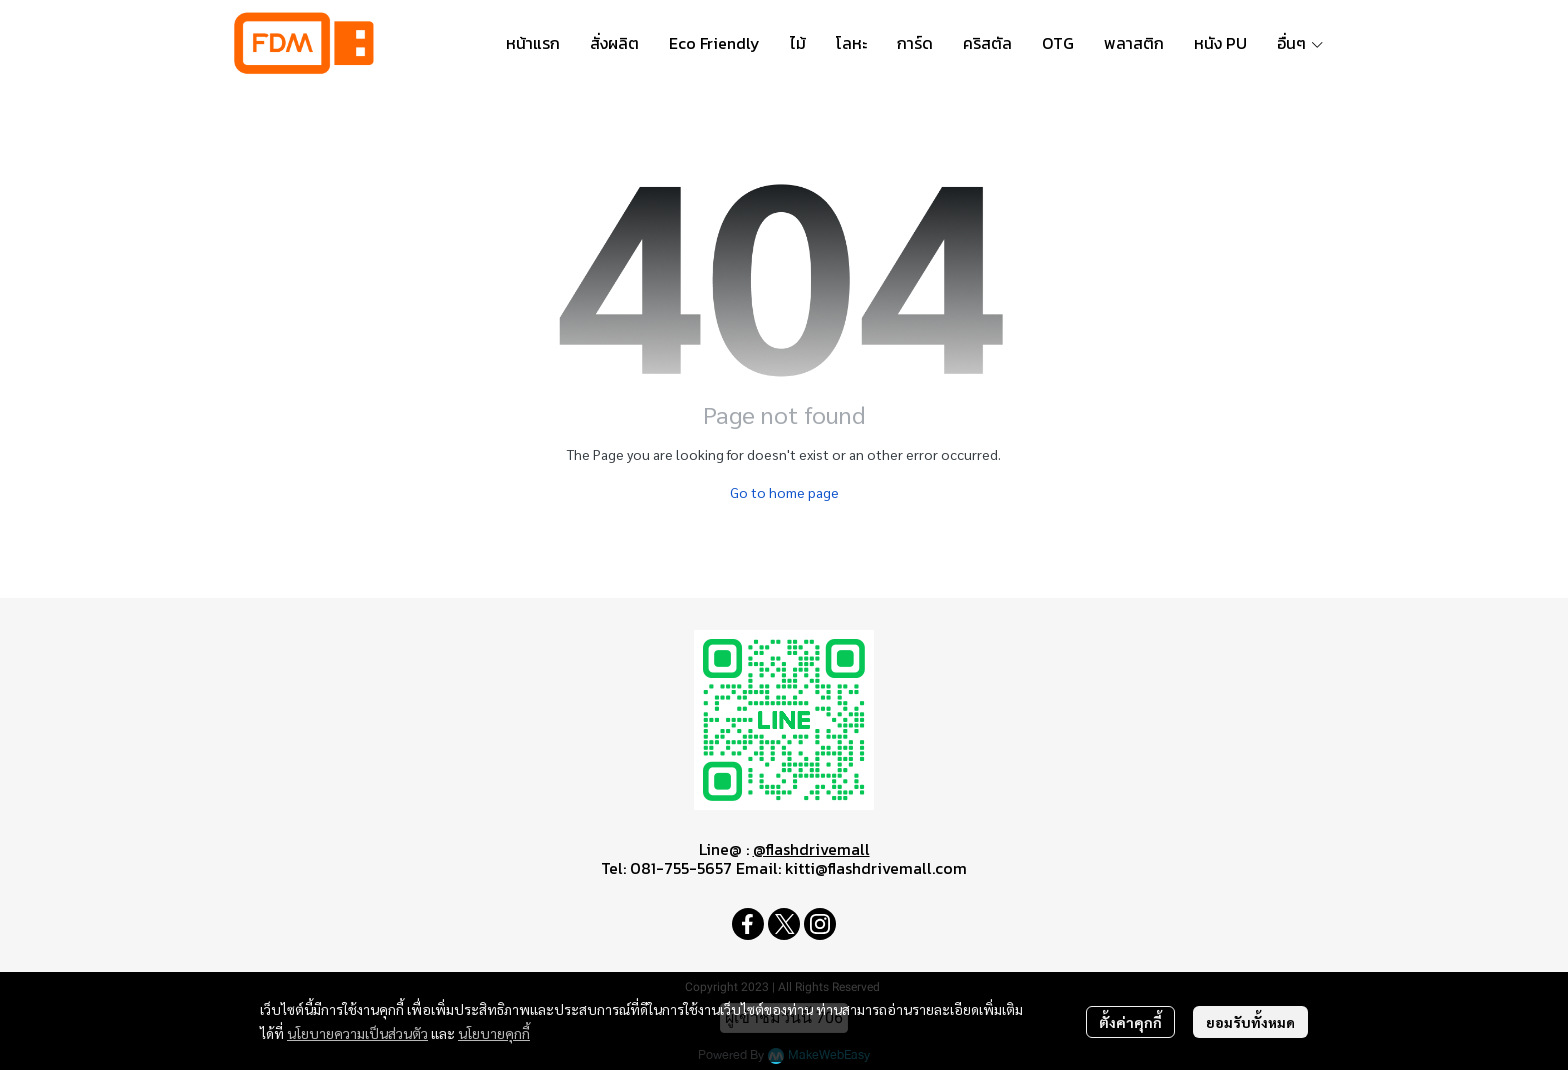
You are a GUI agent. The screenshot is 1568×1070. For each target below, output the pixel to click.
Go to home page (784, 492)
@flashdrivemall (811, 849)
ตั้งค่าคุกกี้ (1130, 1022)
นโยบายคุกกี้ (494, 1033)
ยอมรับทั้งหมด (1250, 1022)
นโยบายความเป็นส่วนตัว (357, 1033)
